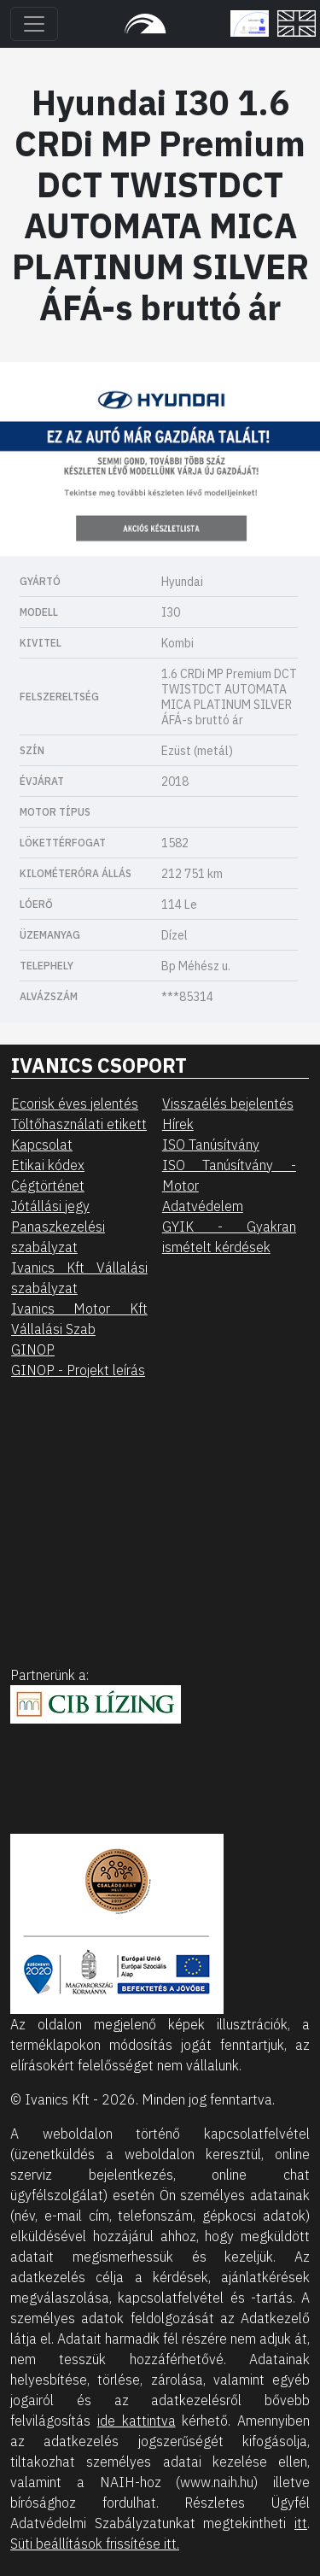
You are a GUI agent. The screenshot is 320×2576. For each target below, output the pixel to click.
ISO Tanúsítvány (210, 1144)
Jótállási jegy (50, 1206)
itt (300, 2523)
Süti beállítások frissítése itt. (94, 2543)
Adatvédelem (202, 1206)
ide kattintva (136, 2420)
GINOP (33, 1349)
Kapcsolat (42, 1144)
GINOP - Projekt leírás (78, 1370)
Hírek (178, 1124)
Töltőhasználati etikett (79, 1124)
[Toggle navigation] (34, 24)
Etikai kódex (47, 1165)
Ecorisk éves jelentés (74, 1103)
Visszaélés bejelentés (228, 1103)
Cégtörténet (47, 1185)
